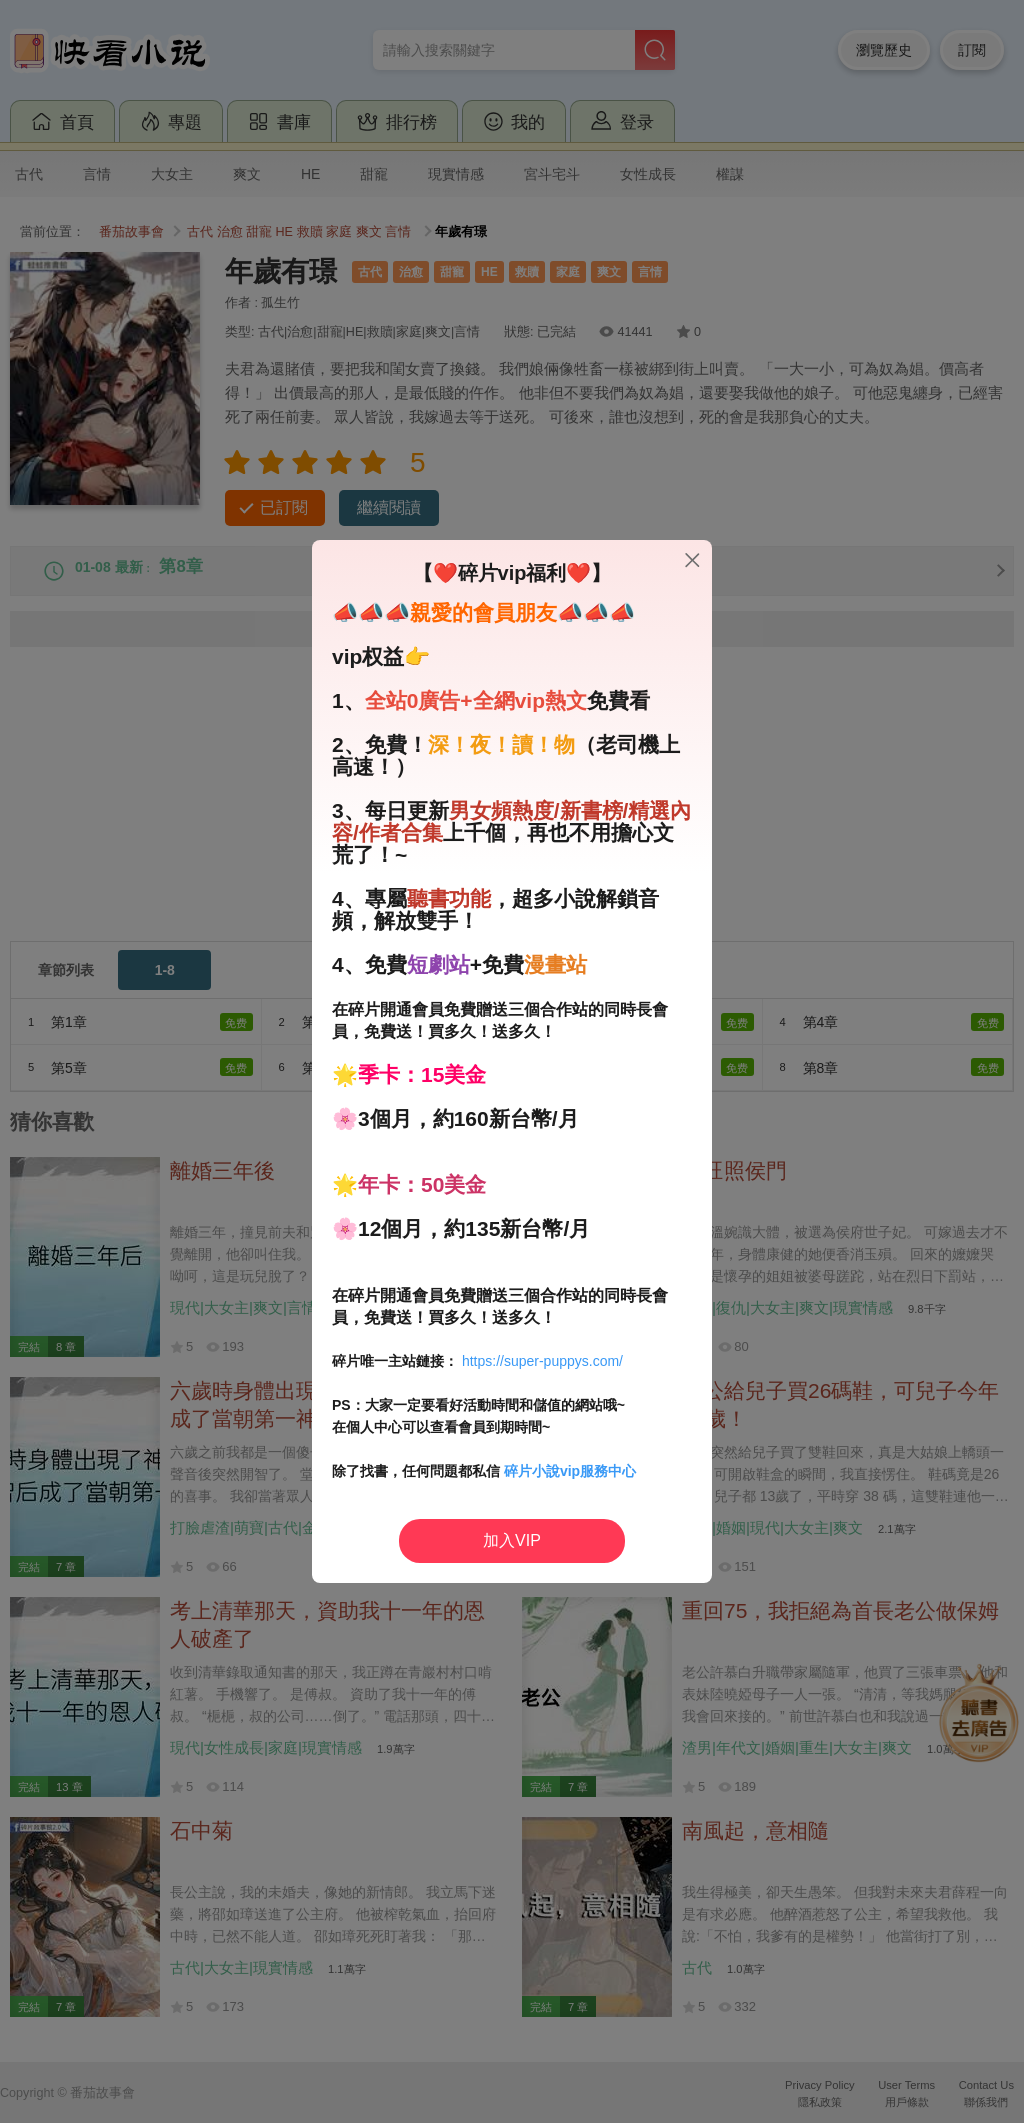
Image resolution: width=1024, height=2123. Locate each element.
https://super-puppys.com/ (542, 1361)
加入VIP (512, 1540)
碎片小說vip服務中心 (570, 1471)
